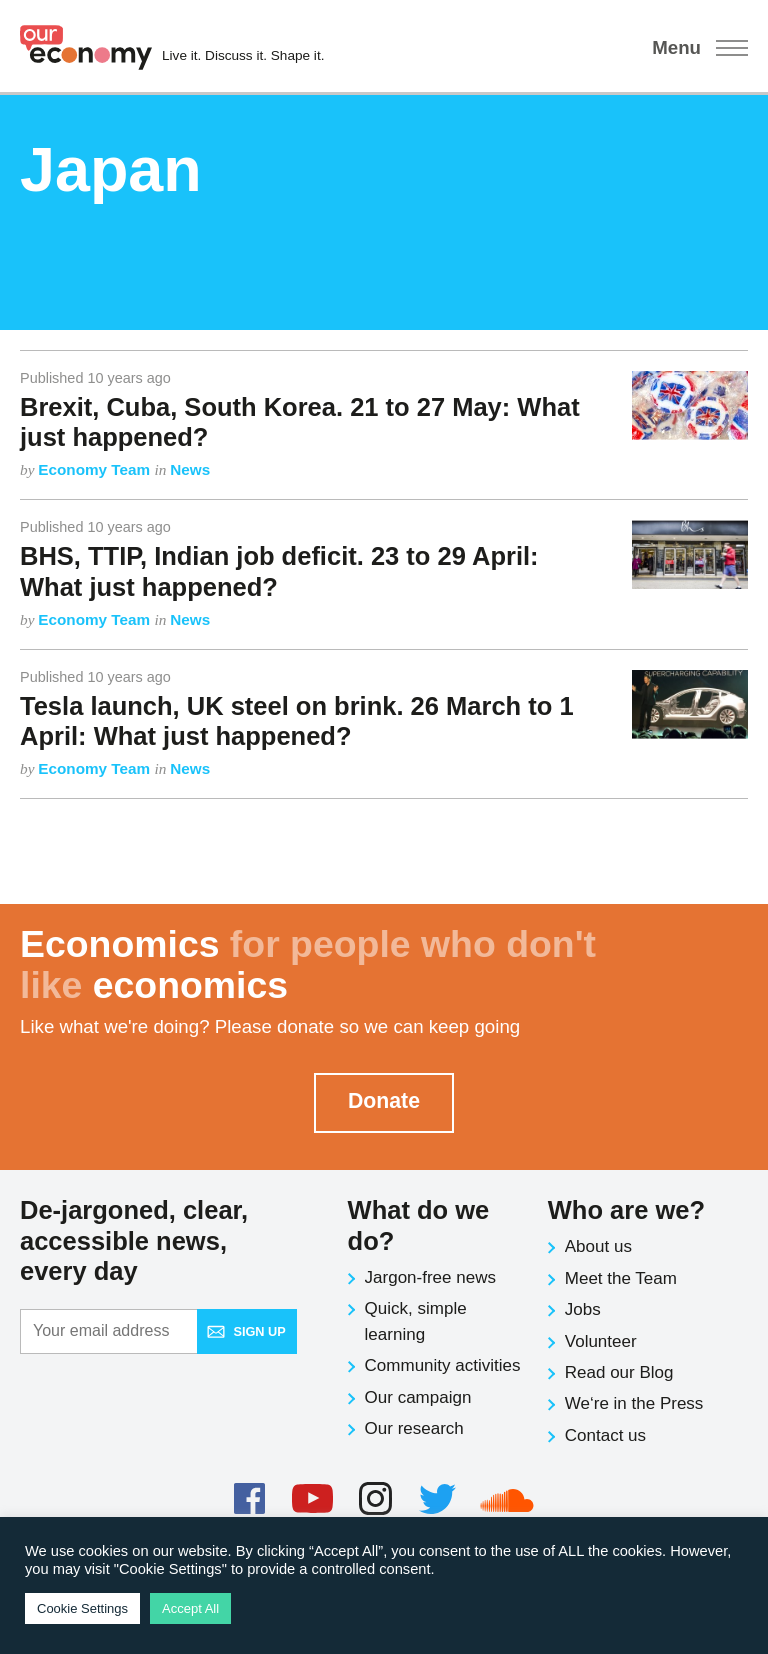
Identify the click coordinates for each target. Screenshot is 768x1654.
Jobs (583, 1309)
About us (598, 1246)
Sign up (246, 1331)
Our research (414, 1428)
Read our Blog (619, 1372)
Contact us (605, 1435)
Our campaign (418, 1397)
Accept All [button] (190, 1608)
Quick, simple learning (416, 1321)
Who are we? (626, 1210)
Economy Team (96, 469)
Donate (384, 1101)
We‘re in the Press (634, 1403)
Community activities (443, 1365)
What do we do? (419, 1225)
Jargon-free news (430, 1277)
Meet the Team (621, 1278)
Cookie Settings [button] (82, 1608)
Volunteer (601, 1341)
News (190, 469)
